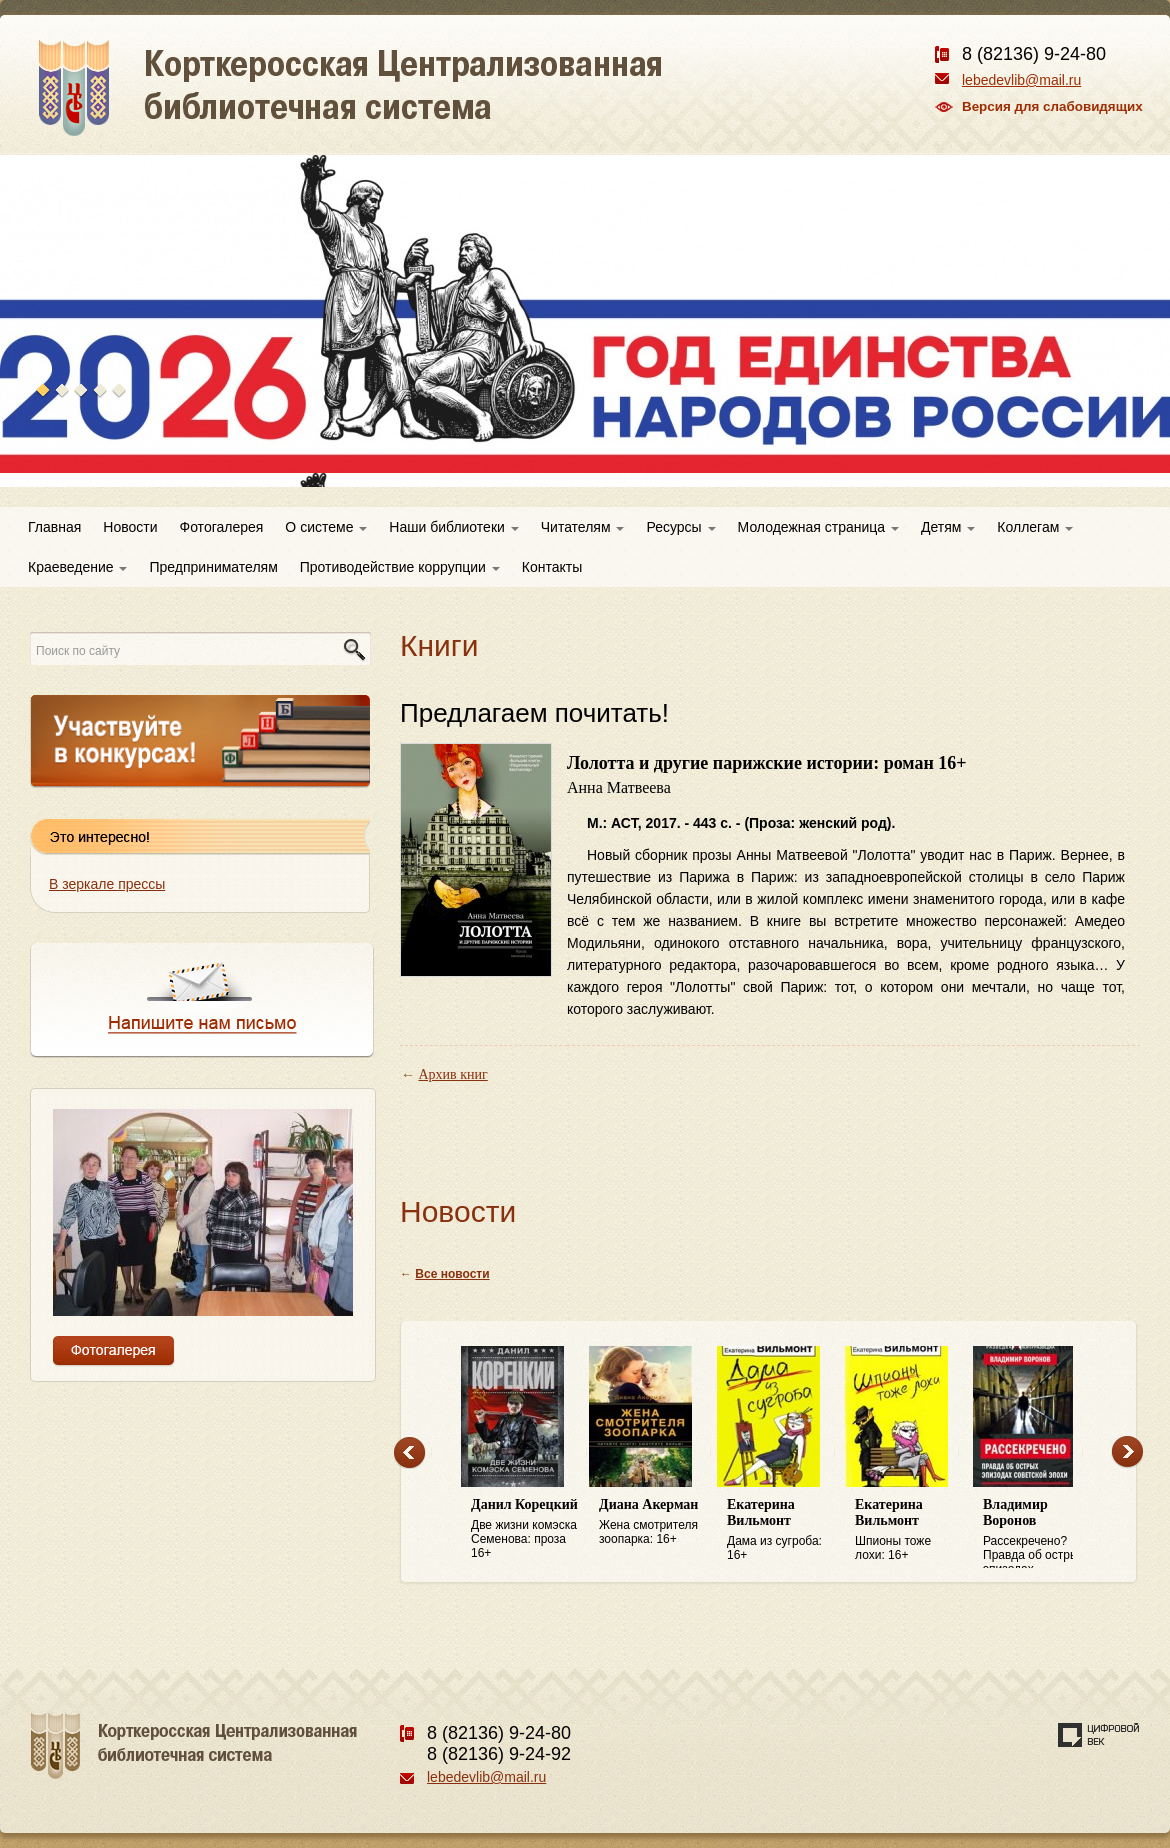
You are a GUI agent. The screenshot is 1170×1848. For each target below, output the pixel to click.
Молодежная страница (818, 527)
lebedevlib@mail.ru (1021, 80)
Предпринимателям (213, 567)
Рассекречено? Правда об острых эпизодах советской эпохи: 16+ (1037, 1533)
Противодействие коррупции (400, 567)
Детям (948, 527)
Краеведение (77, 567)
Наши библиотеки (453, 527)
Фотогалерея (222, 527)
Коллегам (1035, 527)
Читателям (583, 527)
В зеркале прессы (107, 884)
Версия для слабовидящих (1052, 106)
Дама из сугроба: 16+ (781, 1529)
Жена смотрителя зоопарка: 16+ (653, 1521)
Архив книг (453, 1074)
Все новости (452, 1274)
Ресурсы (680, 527)
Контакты (552, 567)
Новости (130, 527)
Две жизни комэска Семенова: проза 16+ (525, 1528)
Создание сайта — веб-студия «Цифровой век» (1099, 1735)
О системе (326, 527)
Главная (54, 527)
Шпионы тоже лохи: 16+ (909, 1529)
